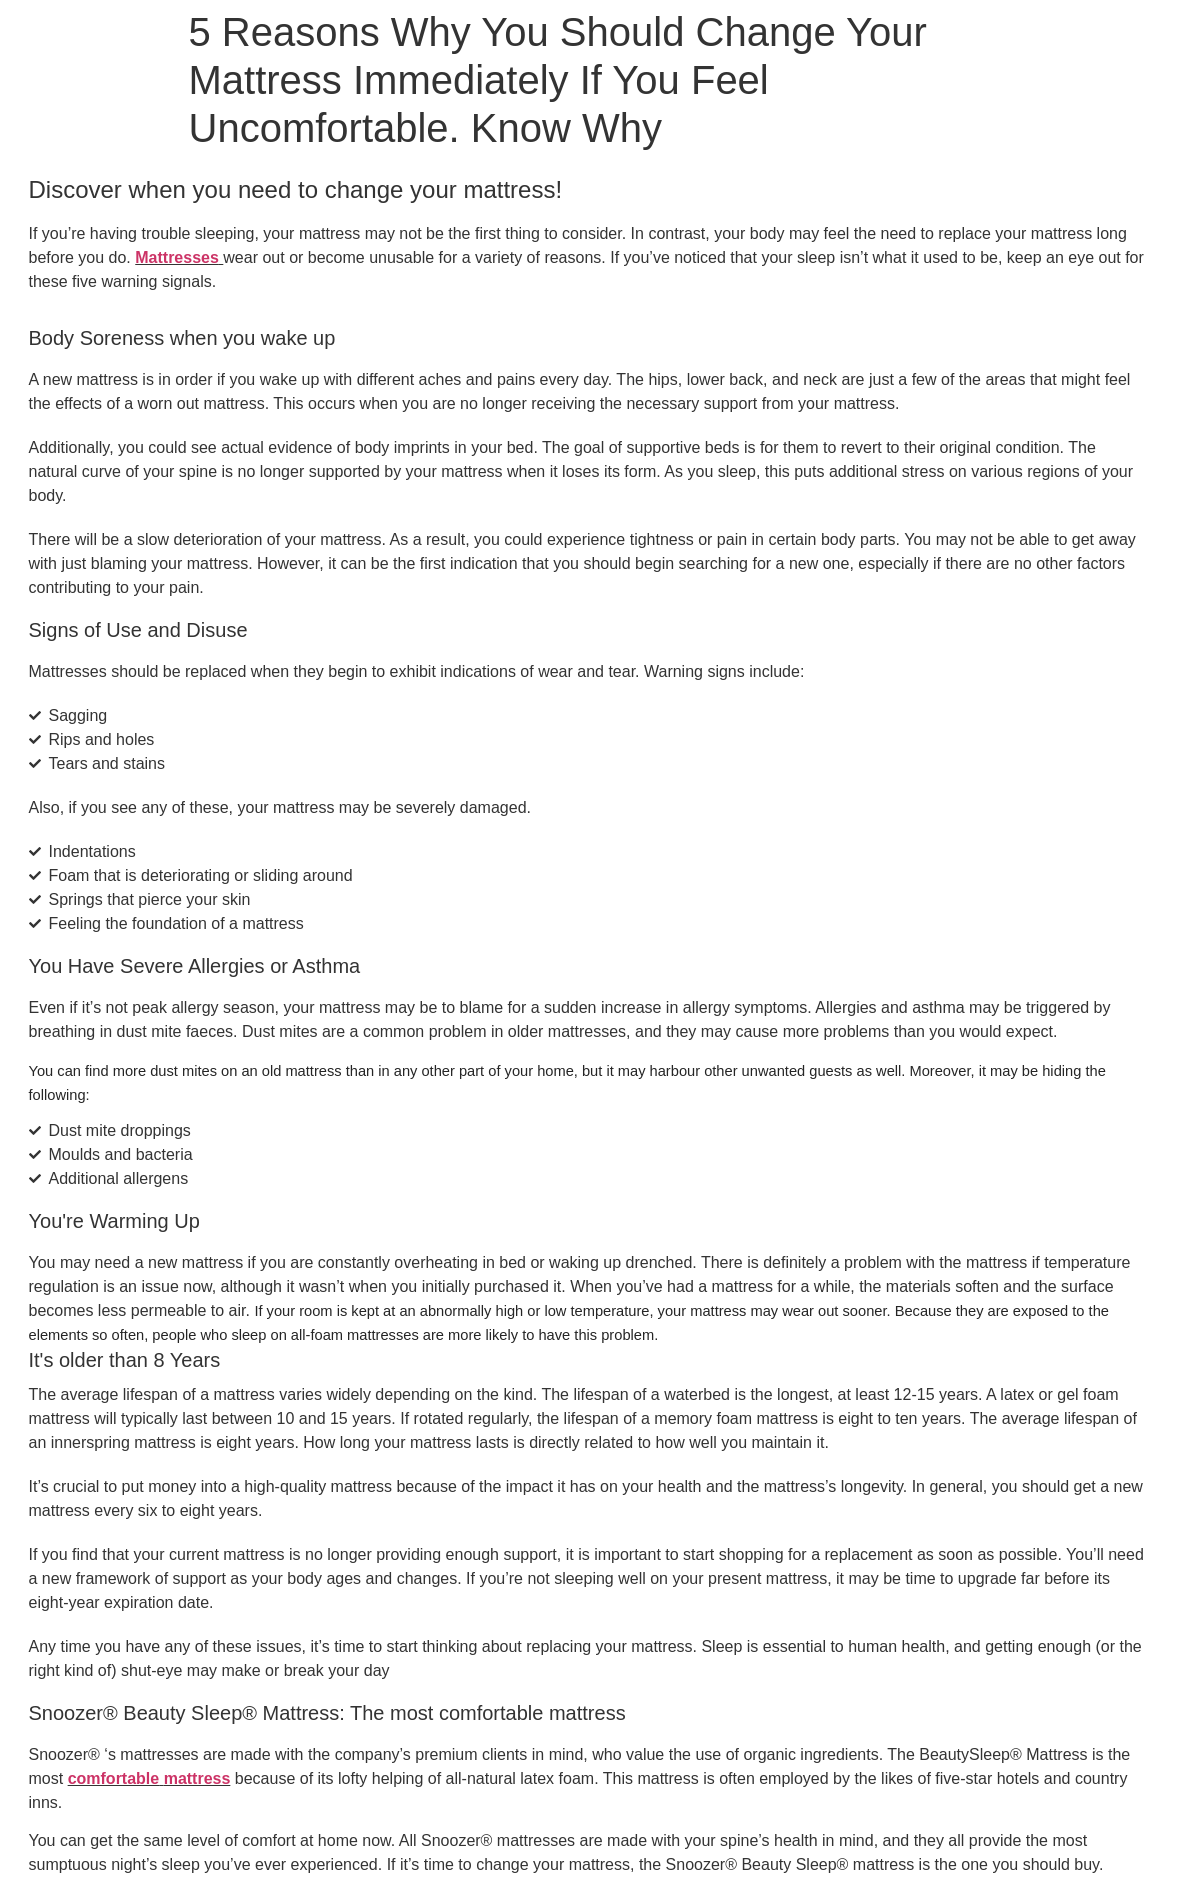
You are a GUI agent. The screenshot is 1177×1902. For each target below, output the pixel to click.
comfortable (114, 1778)
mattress (197, 1778)
